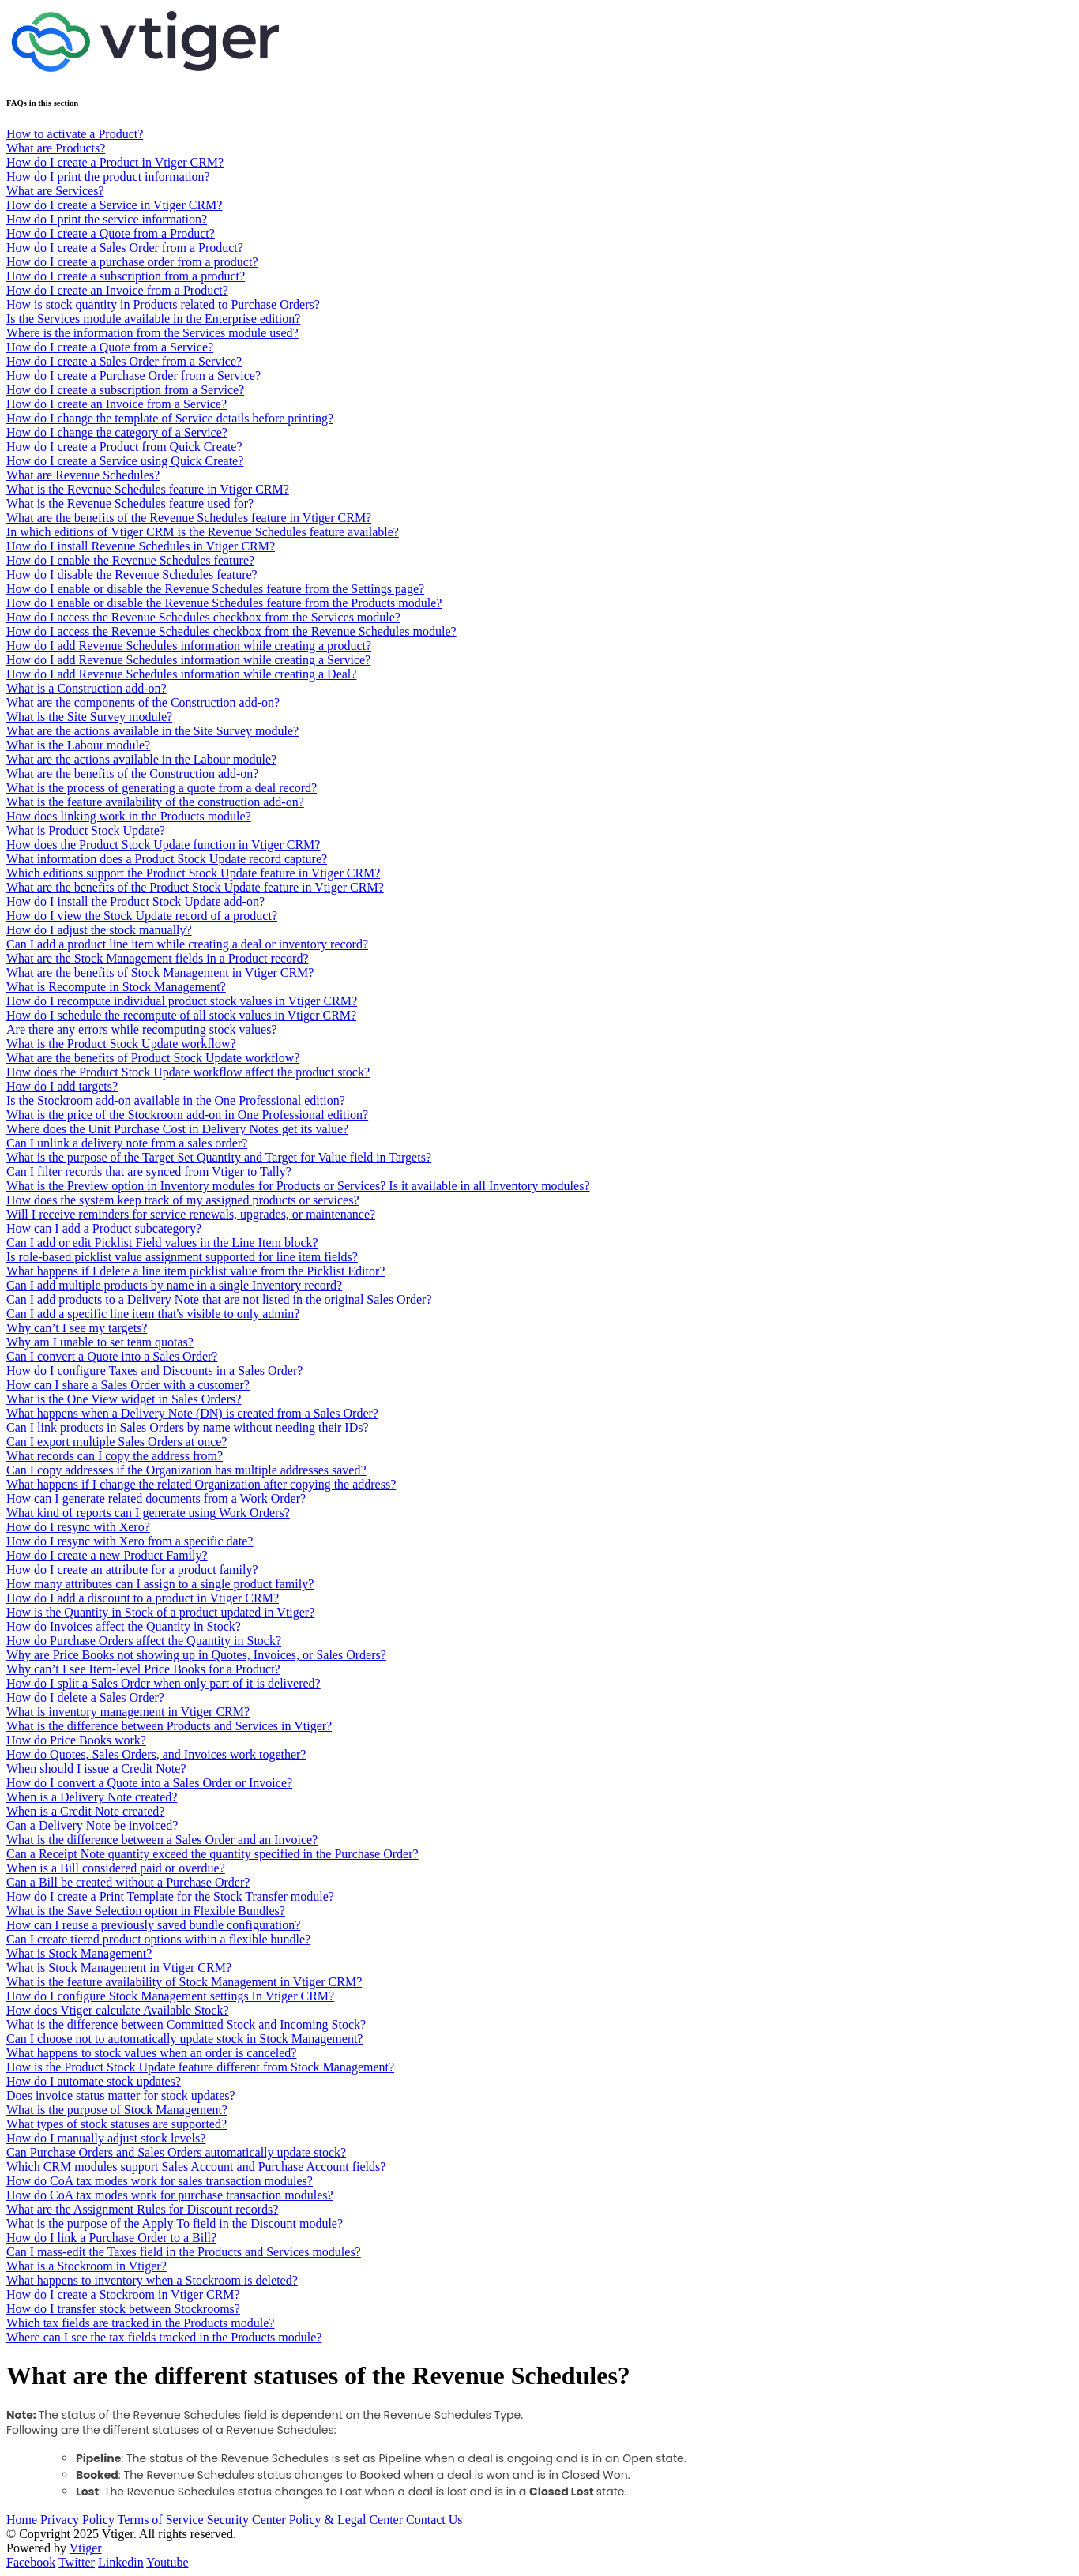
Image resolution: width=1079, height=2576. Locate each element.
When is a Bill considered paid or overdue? (115, 1868)
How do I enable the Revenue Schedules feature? (130, 560)
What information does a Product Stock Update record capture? (166, 859)
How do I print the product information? (108, 176)
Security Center (246, 2519)
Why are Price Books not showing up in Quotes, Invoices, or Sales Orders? (196, 1655)
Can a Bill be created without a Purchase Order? (128, 1882)
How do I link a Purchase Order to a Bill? (111, 2237)
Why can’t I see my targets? (76, 1328)
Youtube (167, 2562)
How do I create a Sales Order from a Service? (124, 361)
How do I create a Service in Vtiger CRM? (114, 205)
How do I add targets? (62, 1086)
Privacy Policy (77, 2519)
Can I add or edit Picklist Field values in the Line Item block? (162, 1242)
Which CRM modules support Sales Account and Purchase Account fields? (195, 2166)
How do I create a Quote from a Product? (110, 233)
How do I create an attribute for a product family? (132, 1569)
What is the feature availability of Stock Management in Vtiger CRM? (184, 1981)
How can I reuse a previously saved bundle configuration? (153, 1925)
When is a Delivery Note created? (91, 1797)
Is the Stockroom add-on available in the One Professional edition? (175, 1100)
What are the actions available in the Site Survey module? (152, 731)
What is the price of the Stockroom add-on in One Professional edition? (187, 1114)
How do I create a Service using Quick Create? (124, 461)
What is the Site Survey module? (89, 716)
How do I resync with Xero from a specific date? (129, 1541)
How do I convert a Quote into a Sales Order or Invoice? (149, 1782)
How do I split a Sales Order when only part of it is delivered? (163, 1683)
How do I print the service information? (106, 219)
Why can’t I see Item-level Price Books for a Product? (143, 1669)
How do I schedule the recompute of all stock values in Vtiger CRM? (181, 1015)
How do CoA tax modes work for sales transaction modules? (159, 2180)
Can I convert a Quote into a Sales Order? (111, 1356)
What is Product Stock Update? (85, 830)
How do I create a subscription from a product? (125, 276)
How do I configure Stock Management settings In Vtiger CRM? (170, 1996)
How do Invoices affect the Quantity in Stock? (123, 1626)
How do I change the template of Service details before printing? (169, 418)
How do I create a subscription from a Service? (125, 389)
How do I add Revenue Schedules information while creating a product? (188, 645)
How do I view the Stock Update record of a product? (141, 915)
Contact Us (434, 2519)
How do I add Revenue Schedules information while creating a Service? (188, 660)
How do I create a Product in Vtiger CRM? (115, 162)
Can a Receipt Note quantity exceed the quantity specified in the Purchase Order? (212, 1854)
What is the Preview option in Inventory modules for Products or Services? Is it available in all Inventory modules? (298, 1185)
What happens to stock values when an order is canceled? (151, 2053)
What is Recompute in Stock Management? (116, 986)
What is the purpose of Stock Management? (116, 2109)
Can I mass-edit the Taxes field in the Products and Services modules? (183, 2252)
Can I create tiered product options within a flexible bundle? (158, 1939)
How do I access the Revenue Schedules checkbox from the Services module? (203, 617)
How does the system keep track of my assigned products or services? (182, 1200)
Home (21, 2519)
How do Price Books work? (76, 1740)
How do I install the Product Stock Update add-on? (135, 901)
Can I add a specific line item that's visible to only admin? (152, 1313)
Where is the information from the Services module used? (152, 333)
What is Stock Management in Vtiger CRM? (118, 1967)
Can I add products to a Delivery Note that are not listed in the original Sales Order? (219, 1299)
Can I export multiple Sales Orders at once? (116, 1441)
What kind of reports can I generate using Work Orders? (148, 1512)
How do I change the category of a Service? (116, 432)
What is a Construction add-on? (86, 688)
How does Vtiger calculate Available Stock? (117, 2010)
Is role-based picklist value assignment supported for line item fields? (182, 1257)
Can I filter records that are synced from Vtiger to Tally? (148, 1171)
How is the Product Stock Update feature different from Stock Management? (200, 2067)
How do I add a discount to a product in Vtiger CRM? (142, 1598)
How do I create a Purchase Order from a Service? (133, 375)
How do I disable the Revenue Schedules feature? (132, 574)
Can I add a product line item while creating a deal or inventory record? (187, 944)
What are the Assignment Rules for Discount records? (142, 2209)
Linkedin (121, 2562)
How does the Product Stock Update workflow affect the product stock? (188, 1072)
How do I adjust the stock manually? (99, 930)
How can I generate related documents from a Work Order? (156, 1498)
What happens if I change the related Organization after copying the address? (201, 1484)
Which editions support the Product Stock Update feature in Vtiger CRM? (193, 873)
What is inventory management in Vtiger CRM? (128, 1711)
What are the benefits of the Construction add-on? (132, 773)
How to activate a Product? (74, 134)
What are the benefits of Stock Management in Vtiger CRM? (160, 972)
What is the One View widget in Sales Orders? (123, 1399)
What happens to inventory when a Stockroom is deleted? (152, 2280)
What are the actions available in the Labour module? (141, 759)
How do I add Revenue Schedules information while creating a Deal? (181, 674)
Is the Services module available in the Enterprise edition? (153, 318)
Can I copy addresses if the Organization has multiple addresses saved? (186, 1470)
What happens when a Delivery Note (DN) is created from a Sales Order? (192, 1413)
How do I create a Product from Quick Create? (124, 446)
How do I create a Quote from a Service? (109, 347)
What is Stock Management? (79, 1953)
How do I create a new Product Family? (107, 1555)
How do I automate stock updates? (93, 2081)
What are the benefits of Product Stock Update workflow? (152, 1058)
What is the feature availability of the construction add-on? (155, 802)
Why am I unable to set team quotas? (100, 1342)
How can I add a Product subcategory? (103, 1228)
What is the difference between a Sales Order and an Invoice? (162, 1839)
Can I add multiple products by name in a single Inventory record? (174, 1285)
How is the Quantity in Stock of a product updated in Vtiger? (160, 1612)
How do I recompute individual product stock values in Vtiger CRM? (181, 1001)
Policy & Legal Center (346, 2519)
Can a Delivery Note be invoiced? (92, 1825)
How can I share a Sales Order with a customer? (128, 1384)
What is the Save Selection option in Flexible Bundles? (145, 1910)
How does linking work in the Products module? (128, 816)
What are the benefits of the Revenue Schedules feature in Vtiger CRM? (188, 517)
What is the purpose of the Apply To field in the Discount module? (174, 2223)
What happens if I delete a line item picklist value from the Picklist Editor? (195, 1271)
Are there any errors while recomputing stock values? (141, 1029)
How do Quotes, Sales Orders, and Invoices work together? (156, 1754)
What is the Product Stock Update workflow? (121, 1043)
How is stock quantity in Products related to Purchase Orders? (163, 304)
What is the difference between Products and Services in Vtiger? (169, 1726)
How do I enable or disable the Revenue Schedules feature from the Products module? (224, 603)
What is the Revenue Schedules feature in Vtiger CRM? (147, 489)
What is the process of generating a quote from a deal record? (161, 787)
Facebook (30, 2562)
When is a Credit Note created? (85, 1811)
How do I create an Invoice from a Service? (116, 404)
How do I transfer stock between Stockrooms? (123, 2308)
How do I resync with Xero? (78, 1527)
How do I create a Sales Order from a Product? (124, 247)
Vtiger (86, 2548)
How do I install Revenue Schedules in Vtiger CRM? (140, 546)
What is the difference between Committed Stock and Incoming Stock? (186, 2024)
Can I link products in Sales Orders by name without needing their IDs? (187, 1427)
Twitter (76, 2562)
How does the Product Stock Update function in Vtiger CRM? (163, 844)
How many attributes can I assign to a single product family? (160, 1583)
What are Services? (54, 190)
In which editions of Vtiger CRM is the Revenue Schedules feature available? (202, 532)
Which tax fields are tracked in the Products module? (140, 2323)
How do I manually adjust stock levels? (105, 2138)
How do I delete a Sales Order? (85, 1697)
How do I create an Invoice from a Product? (117, 290)
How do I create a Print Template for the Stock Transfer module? (170, 1896)
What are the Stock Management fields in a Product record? (157, 958)
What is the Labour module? (78, 745)
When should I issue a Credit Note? (96, 1768)
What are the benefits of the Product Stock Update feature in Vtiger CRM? (195, 887)
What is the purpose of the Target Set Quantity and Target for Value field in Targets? (218, 1157)
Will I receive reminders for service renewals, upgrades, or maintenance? (190, 1214)
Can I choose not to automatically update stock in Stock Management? (184, 2038)
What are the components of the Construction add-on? (143, 702)
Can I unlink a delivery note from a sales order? (126, 1143)
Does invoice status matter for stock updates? (120, 2095)
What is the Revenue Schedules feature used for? (130, 503)
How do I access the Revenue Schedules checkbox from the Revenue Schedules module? (231, 631)
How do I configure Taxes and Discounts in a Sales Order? (154, 1370)
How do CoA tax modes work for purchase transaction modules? (169, 2195)
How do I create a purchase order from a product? (132, 261)
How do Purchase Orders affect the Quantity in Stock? (143, 1640)
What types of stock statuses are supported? (116, 2124)
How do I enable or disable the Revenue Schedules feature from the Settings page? (215, 588)
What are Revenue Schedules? (83, 475)
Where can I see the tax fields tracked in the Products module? (163, 2337)
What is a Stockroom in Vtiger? (86, 2266)
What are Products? (55, 148)
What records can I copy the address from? (114, 1456)
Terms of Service (161, 2519)
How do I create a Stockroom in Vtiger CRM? (123, 2294)
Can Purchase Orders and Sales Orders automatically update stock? (176, 2152)
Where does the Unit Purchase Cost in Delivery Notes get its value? (177, 1129)
